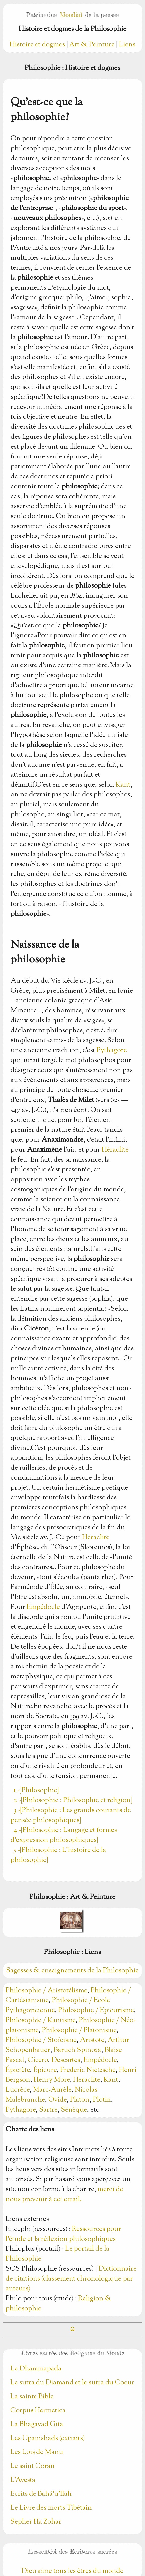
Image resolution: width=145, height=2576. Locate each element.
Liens (127, 45)
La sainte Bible (32, 2397)
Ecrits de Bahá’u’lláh (41, 2494)
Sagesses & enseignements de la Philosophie (72, 1971)
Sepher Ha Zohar (35, 2522)
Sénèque (74, 2110)
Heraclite (86, 2080)
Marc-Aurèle (52, 2090)
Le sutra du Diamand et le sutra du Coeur (72, 2383)
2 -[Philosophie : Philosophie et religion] (73, 1800)
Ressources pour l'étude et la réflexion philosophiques (63, 2234)
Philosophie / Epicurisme (96, 2010)
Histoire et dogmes (37, 45)
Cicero (38, 2060)
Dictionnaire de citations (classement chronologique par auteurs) (71, 2279)
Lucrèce (18, 2090)
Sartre (48, 2110)
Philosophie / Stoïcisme (41, 2040)
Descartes (65, 2060)
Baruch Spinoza (77, 2050)
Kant (123, 785)
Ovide (57, 2100)
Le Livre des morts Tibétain (51, 2508)
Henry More (52, 2080)
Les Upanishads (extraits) (47, 2438)
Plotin (102, 2100)
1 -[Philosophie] (36, 1790)
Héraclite (115, 1150)
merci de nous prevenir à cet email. (64, 2194)
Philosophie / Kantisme (40, 2020)
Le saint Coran (32, 2466)
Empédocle (43, 1607)
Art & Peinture (92, 45)
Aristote (92, 2040)
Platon (79, 2100)
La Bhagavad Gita (36, 2424)
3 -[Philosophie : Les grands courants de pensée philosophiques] (71, 1815)
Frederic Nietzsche (87, 2070)
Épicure (45, 2070)
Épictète (18, 2070)
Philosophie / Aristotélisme (46, 1990)
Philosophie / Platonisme (79, 2030)
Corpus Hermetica (38, 2410)
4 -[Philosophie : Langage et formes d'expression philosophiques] (64, 1835)
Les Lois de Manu (36, 2452)
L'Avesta (22, 2480)
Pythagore (112, 1050)
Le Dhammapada (35, 2369)
